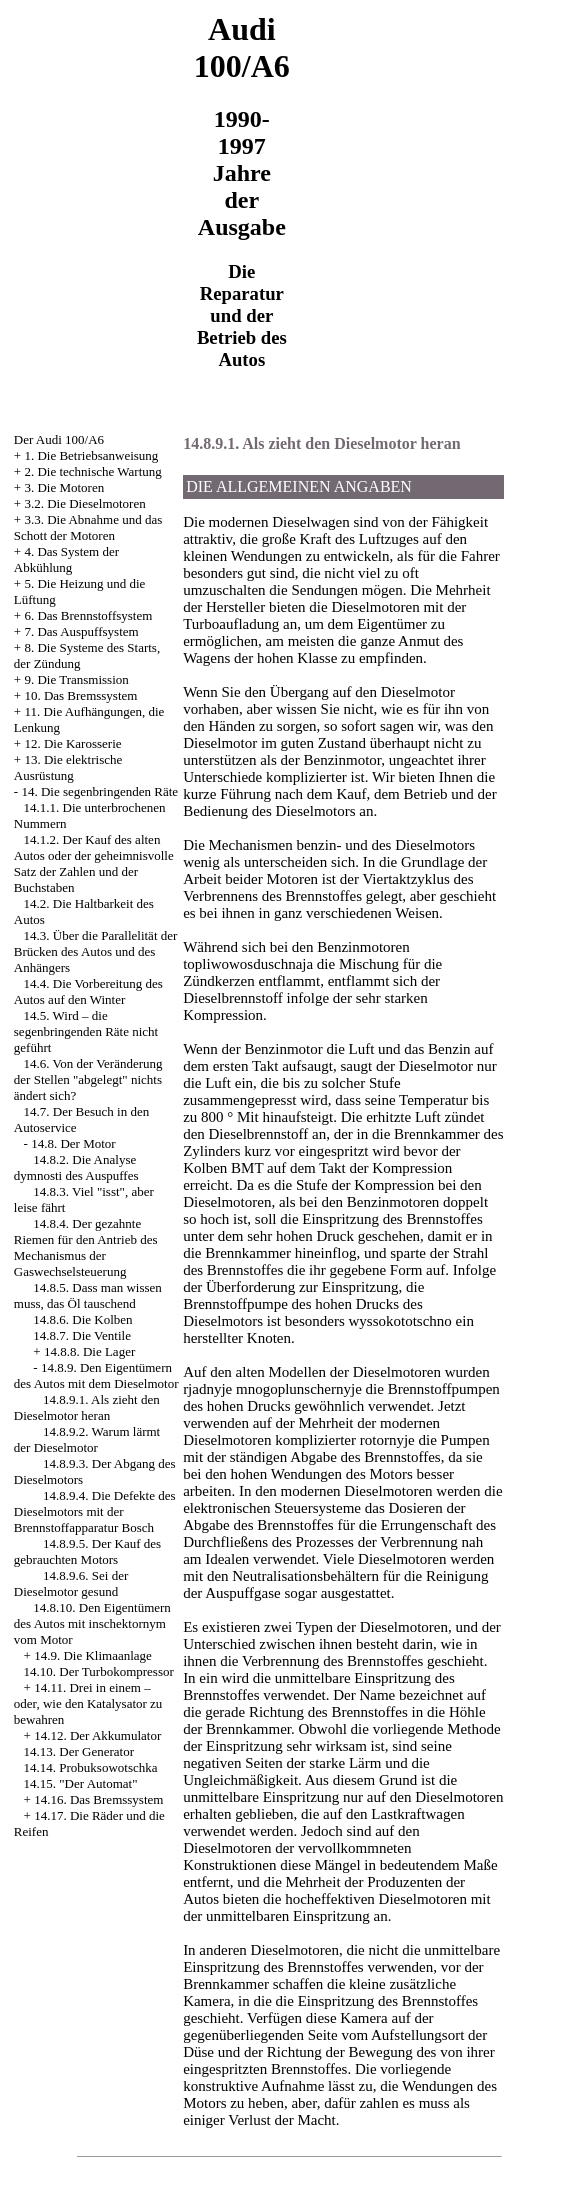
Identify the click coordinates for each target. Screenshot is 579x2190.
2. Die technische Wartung (92, 471)
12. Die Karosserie (72, 743)
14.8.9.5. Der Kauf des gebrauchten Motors (87, 1551)
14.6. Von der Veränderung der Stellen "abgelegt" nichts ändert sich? (88, 1079)
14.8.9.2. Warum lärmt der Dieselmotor (87, 1439)
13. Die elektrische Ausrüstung (68, 767)
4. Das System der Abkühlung (66, 559)
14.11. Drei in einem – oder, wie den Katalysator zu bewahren (88, 1703)
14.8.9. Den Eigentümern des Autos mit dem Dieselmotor (96, 1375)
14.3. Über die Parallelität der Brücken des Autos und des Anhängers (96, 951)
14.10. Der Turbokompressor (99, 1671)
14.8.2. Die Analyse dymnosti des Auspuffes (76, 1167)
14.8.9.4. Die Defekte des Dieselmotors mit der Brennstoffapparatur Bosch (95, 1511)
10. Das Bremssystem (80, 695)
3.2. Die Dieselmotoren (84, 503)
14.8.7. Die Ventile (82, 1335)
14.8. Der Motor (73, 1143)
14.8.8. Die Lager (89, 1351)
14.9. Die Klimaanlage (93, 1655)
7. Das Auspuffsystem (81, 631)
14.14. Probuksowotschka (91, 1767)
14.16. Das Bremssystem (98, 1799)
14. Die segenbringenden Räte (99, 791)
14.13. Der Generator (79, 1751)
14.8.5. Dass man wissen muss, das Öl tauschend (88, 1295)
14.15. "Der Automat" (81, 1783)
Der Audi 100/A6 (59, 439)
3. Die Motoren (64, 487)
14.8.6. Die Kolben (82, 1319)
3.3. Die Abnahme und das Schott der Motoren (88, 527)
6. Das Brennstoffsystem (88, 615)
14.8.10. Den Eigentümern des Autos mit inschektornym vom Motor (92, 1623)
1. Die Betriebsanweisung (91, 455)
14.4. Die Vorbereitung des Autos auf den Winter (88, 991)
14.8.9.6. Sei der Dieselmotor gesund (71, 1583)
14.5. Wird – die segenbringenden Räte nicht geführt (86, 1031)
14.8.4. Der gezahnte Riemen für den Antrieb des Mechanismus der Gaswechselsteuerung (86, 1247)
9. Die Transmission (76, 679)
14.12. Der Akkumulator (97, 1735)
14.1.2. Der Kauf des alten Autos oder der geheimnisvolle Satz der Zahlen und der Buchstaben (94, 863)
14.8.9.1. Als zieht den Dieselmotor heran (87, 1407)
